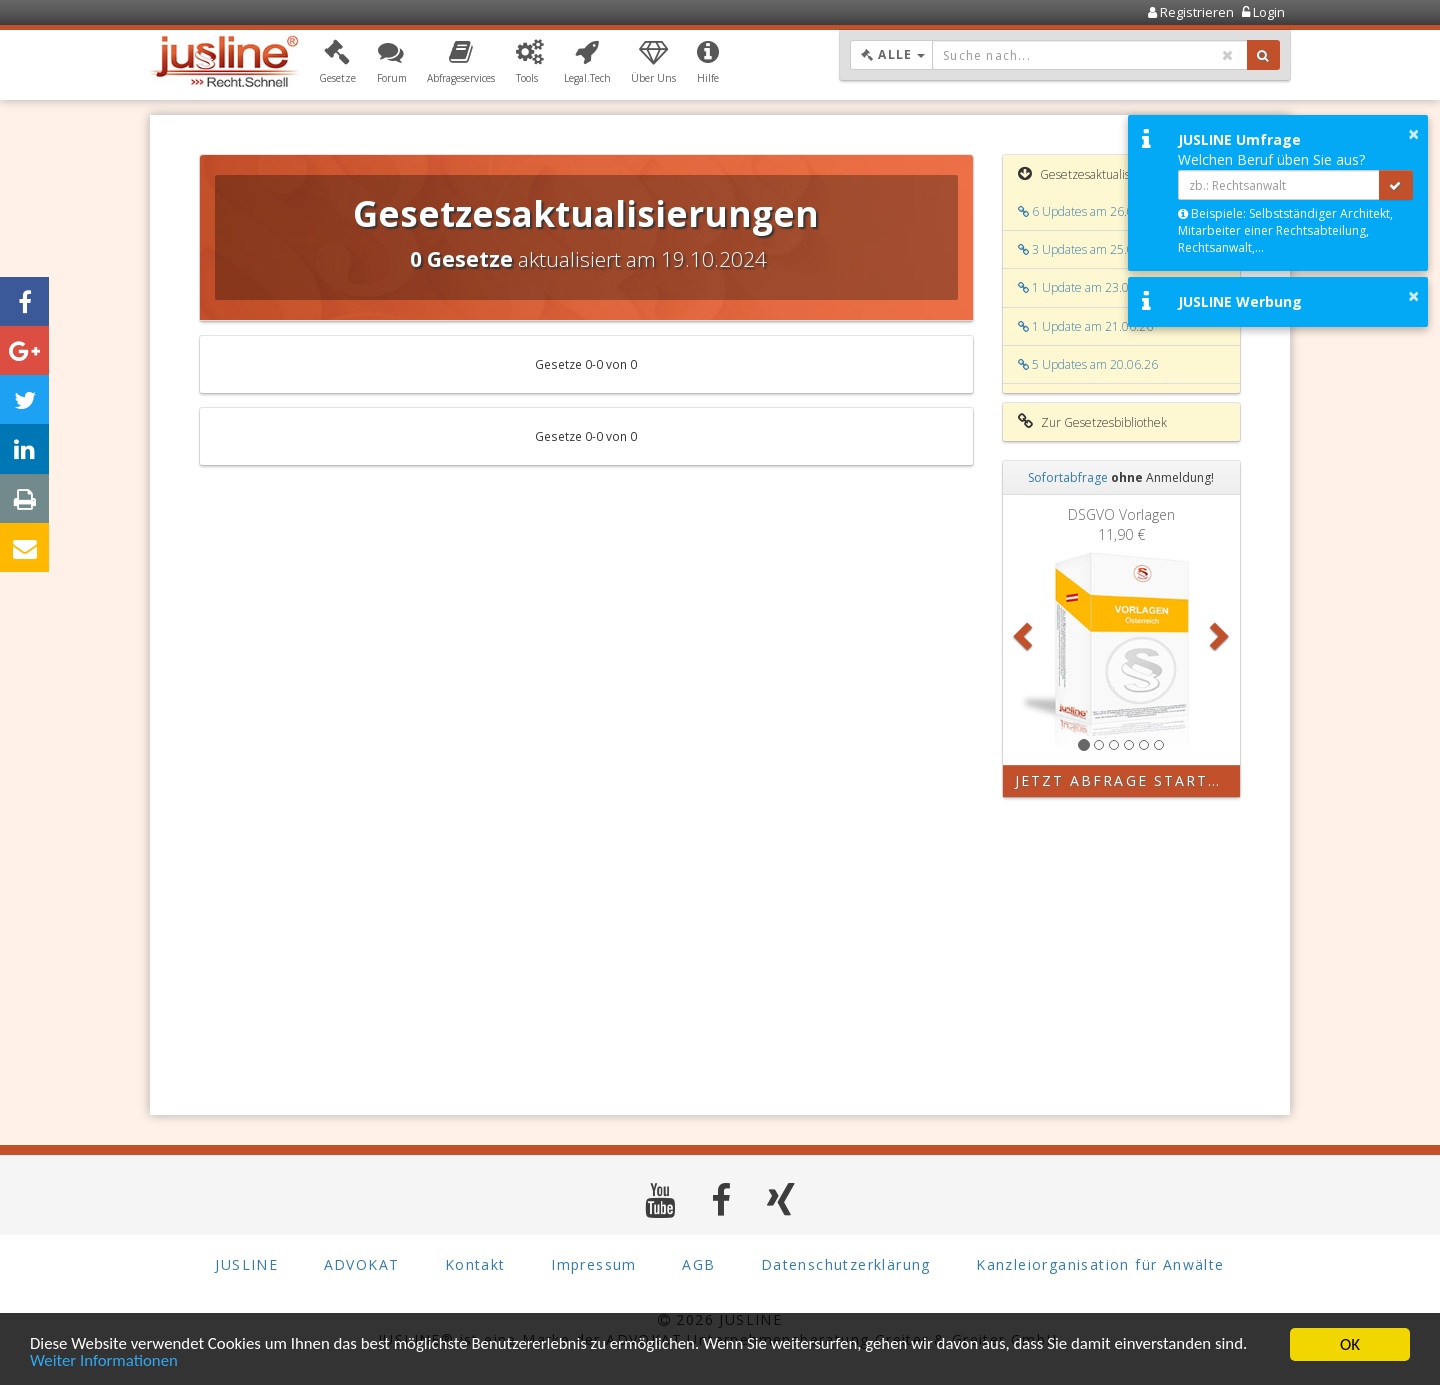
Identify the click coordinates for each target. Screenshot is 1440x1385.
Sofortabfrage (1068, 477)
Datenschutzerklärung (846, 1264)
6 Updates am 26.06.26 (1088, 211)
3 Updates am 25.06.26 (1088, 249)
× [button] (1413, 134)
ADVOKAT (362, 1264)
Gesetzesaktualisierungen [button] (1098, 174)
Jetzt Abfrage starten (1123, 780)
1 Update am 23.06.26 (1085, 287)
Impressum (594, 1264)
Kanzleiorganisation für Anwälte (1100, 1264)
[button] (337, 63)
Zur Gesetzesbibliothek (1092, 422)
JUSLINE (246, 1264)
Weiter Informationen (105, 1362)
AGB (698, 1264)
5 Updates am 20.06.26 (1088, 364)
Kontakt (475, 1264)
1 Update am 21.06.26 (1085, 326)
